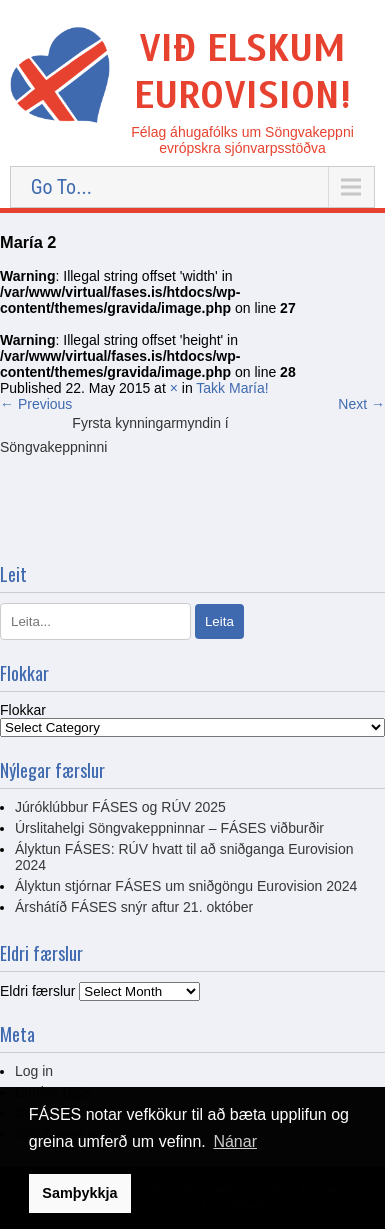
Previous (36, 404)
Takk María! (232, 388)
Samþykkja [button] (79, 1193)
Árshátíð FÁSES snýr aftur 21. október (134, 907)
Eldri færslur (37, 991)
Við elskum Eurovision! (242, 72)
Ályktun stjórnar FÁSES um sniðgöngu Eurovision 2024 (186, 886)
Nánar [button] (235, 1141)
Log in (34, 1071)
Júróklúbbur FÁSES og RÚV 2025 (120, 807)
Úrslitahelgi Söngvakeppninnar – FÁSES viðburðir (169, 828)
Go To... (61, 187)
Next (361, 404)
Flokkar (23, 710)
